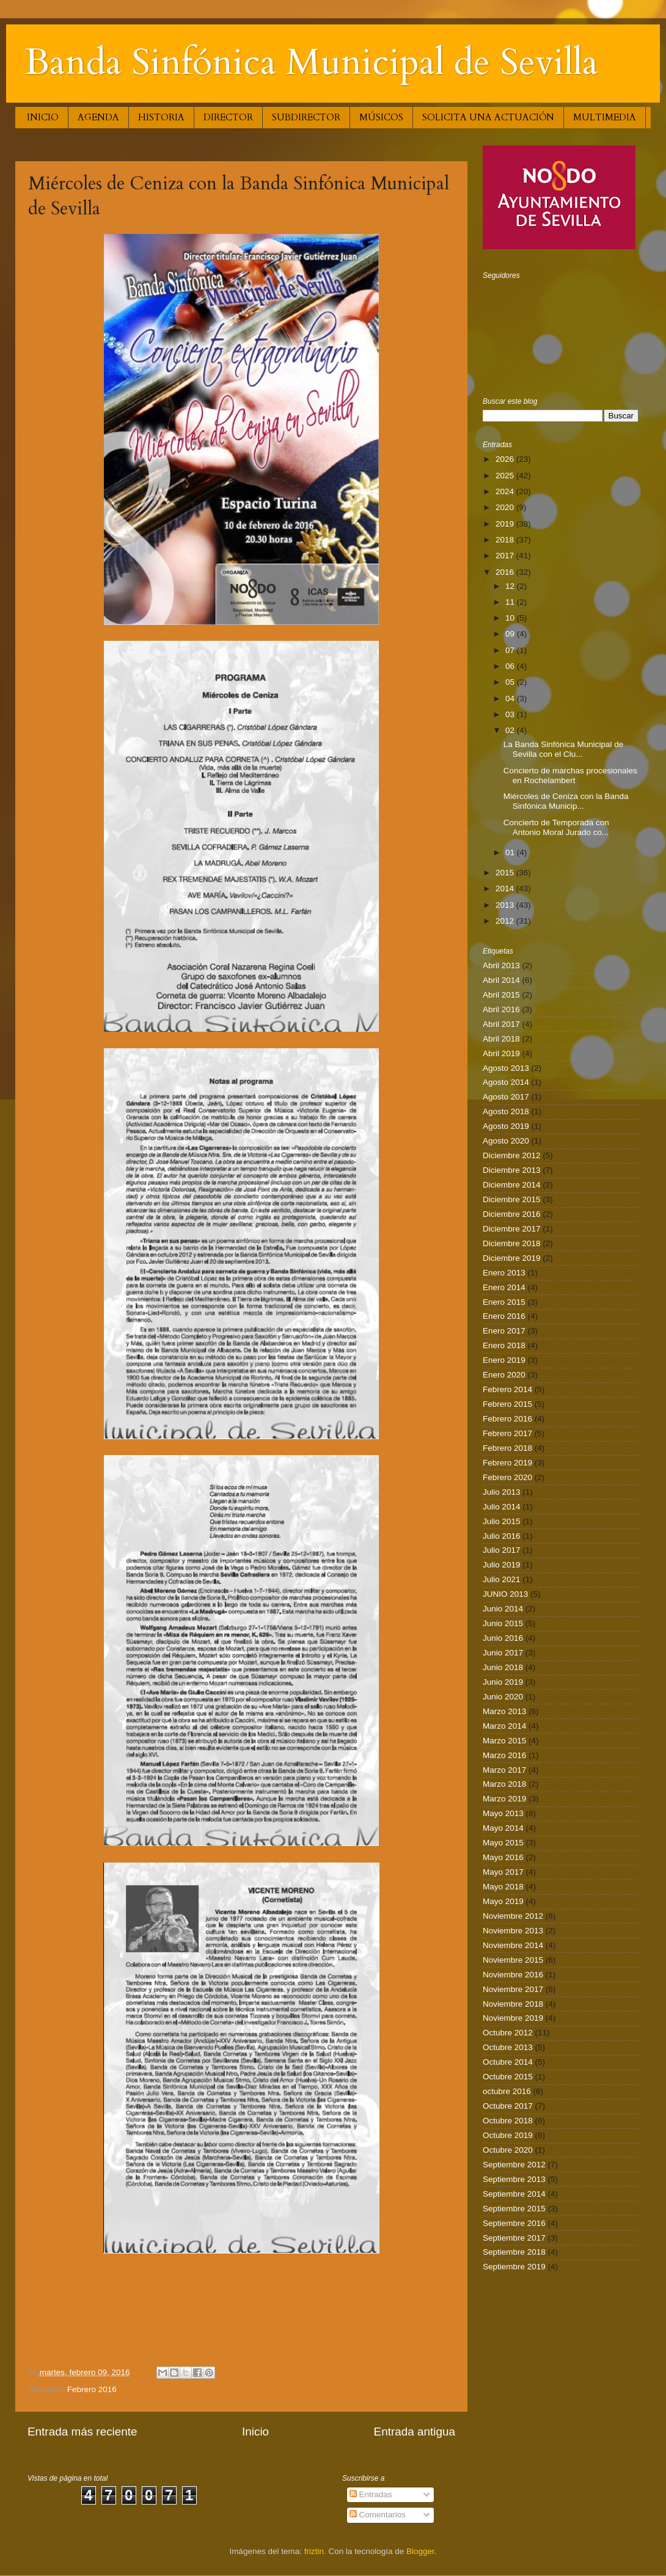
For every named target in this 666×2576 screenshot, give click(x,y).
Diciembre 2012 (512, 1155)
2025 (506, 475)
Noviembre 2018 (513, 2004)
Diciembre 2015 (512, 1199)
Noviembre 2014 (513, 1945)
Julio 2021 (502, 1579)
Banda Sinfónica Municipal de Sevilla (311, 62)
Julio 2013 (502, 1492)
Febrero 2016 (92, 2389)
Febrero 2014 (507, 1389)
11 (511, 602)
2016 (506, 572)
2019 (506, 523)
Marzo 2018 (504, 1784)
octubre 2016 (507, 2091)
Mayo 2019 (503, 1901)
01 (511, 852)
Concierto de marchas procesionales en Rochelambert (570, 775)
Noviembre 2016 (513, 1974)
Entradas (370, 2494)
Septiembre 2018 (514, 2252)
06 (511, 666)
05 (511, 682)
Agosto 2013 (506, 1068)
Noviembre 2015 (513, 1960)
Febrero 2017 (507, 1433)
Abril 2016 (501, 1009)
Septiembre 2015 (514, 2208)
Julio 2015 (502, 1521)
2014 (506, 888)
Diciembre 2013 (512, 1170)
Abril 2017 (501, 1024)
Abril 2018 (501, 1038)
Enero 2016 (504, 1316)
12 (511, 586)
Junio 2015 (503, 1623)
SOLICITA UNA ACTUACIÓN (488, 117)
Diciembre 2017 (512, 1228)
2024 (506, 491)
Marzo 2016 (504, 1755)
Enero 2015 (504, 1302)
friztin (314, 2551)
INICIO (43, 117)
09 (511, 633)
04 (511, 698)
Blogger (420, 2551)
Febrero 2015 (507, 1404)
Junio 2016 (503, 1638)
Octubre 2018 (508, 2120)
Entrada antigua (414, 2431)
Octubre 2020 (508, 2150)
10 (511, 617)
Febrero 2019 (507, 1462)
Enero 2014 (504, 1287)
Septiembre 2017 (514, 2237)
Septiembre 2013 (514, 2179)
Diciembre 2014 (512, 1184)
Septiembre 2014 (514, 2193)
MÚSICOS (381, 117)
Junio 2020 (503, 1696)
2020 (506, 507)
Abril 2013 (501, 965)
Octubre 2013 (508, 2047)
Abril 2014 (501, 980)
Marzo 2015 (504, 1740)
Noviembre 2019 (513, 2018)
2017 (506, 555)
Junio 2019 (503, 1682)
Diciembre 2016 (512, 1214)
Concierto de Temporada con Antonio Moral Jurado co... (556, 827)
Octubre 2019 (508, 2135)
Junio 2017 (503, 1652)
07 (511, 650)
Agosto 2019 (506, 1126)
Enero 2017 (504, 1330)
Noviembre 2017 (513, 1989)
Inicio (255, 2431)
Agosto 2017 (506, 1096)
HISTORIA (161, 117)
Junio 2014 (503, 1608)
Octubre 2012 (508, 2032)
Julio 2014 (502, 1506)
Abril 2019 (501, 1053)
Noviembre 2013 (513, 1930)
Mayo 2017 (503, 1872)
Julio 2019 (502, 1564)
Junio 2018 (503, 1667)
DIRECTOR (228, 117)
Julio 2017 (502, 1550)
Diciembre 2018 (512, 1243)
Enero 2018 (504, 1345)
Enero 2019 (504, 1360)
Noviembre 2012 (513, 1916)
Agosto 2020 (506, 1140)
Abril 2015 (501, 994)
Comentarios (377, 2514)
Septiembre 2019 (514, 2266)
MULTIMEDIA (604, 117)
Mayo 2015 (503, 1842)
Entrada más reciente (82, 2431)
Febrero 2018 (507, 1448)
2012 (506, 920)
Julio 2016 (502, 1536)
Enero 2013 (504, 1272)
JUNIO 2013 (505, 1594)
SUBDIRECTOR (306, 117)
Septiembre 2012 (514, 2164)
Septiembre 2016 (514, 2223)
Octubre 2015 (508, 2076)
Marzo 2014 (504, 1726)
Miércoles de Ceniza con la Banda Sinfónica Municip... (566, 801)
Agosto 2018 (506, 1111)
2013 (506, 905)
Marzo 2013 (504, 1711)
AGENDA (98, 117)
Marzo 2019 (504, 1798)
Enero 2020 (504, 1374)
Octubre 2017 (508, 2106)
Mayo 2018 (503, 1886)
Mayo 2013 (503, 1813)
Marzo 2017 (504, 1770)
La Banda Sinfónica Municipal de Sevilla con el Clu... (563, 749)
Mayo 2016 (503, 1857)
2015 (506, 872)
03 (511, 714)
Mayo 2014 (503, 1828)
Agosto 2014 (506, 1082)
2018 (506, 539)
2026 (506, 459)
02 (511, 730)
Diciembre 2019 (512, 1258)
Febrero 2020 (507, 1477)
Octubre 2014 (508, 2062)
